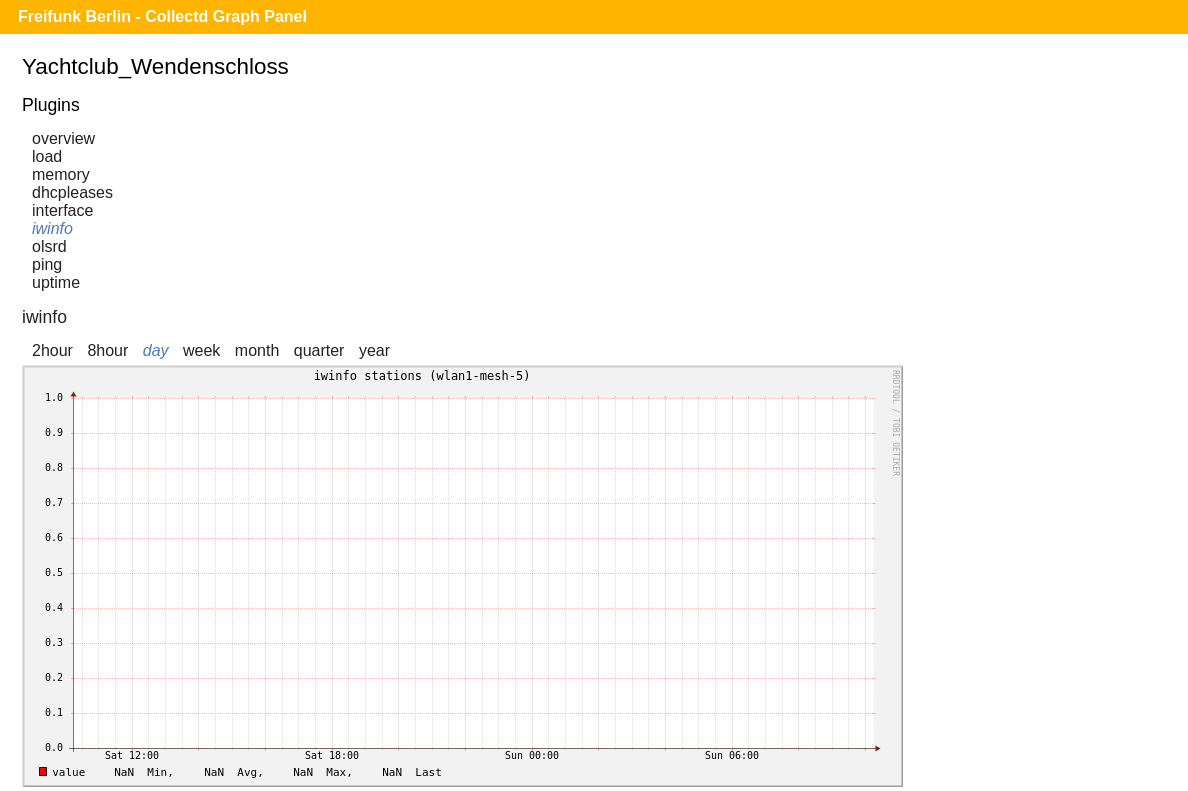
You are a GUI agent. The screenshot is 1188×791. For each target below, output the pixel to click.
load (47, 156)
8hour (107, 350)
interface (62, 210)
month (257, 350)
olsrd (49, 246)
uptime (56, 282)
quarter (319, 350)
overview (63, 138)
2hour (52, 350)
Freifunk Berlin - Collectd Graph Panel (162, 16)
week (201, 350)
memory (61, 174)
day (156, 350)
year (374, 350)
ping (47, 264)
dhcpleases (72, 192)
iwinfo (52, 228)
